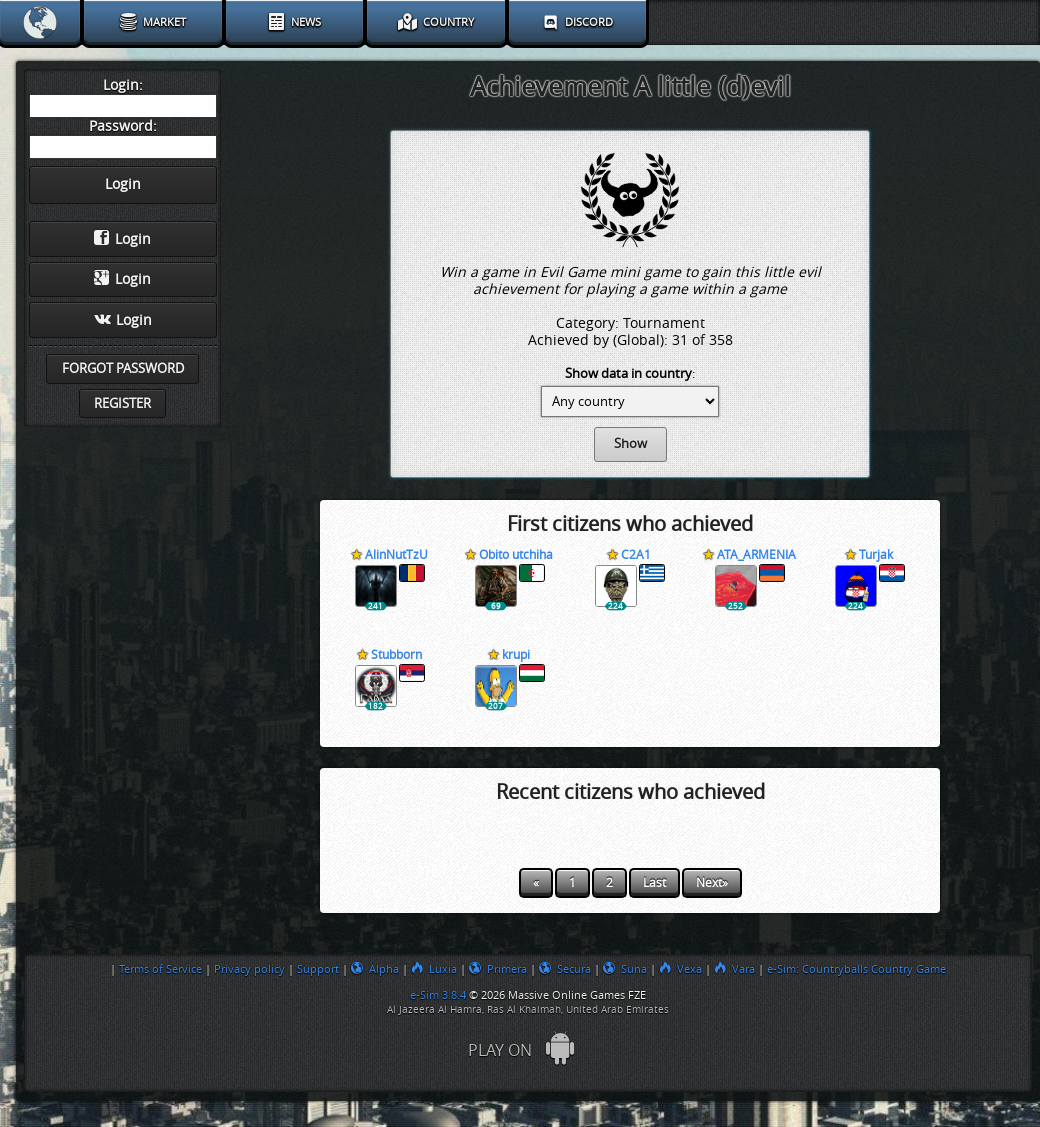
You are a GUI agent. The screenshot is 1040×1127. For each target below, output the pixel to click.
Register (122, 403)
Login (122, 239)
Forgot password (123, 368)
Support (318, 969)
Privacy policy (249, 969)
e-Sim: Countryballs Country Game (856, 969)
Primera (498, 969)
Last (654, 883)
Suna (625, 969)
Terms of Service (160, 969)
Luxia (434, 969)
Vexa (680, 969)
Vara (734, 969)
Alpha (375, 969)
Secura (565, 969)
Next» (712, 883)
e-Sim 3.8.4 (438, 995)
